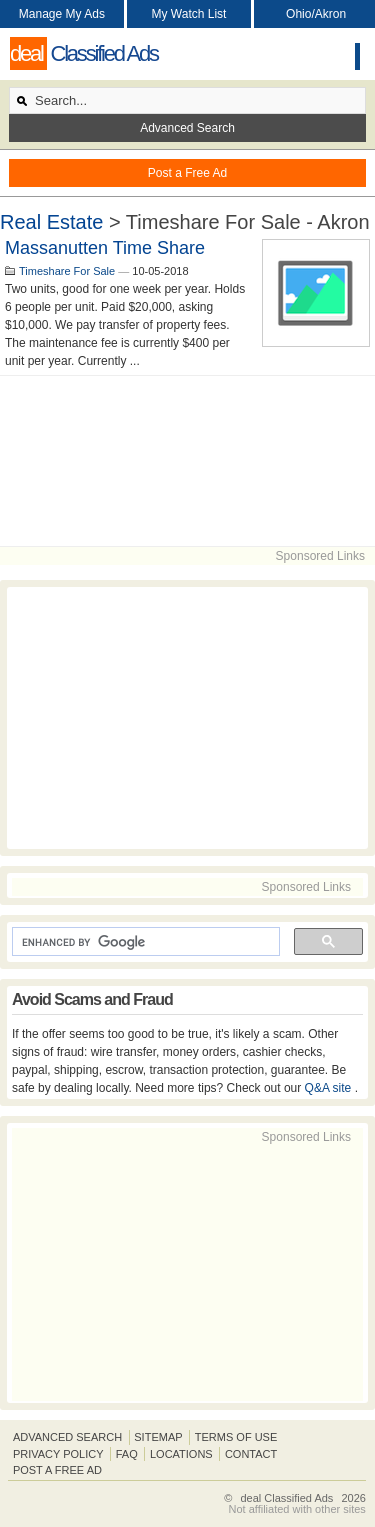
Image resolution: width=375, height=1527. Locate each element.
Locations (181, 1454)
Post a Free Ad (187, 173)
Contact (251, 1454)
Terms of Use (236, 1437)
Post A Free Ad (57, 1470)
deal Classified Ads (286, 1498)
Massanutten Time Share (105, 248)
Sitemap (158, 1437)
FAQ (127, 1454)
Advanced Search (187, 128)
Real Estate (51, 222)
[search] (144, 942)
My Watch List (189, 14)
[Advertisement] (187, 461)
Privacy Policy (58, 1454)
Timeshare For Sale (67, 271)
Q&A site (330, 1088)
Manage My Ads (62, 14)
